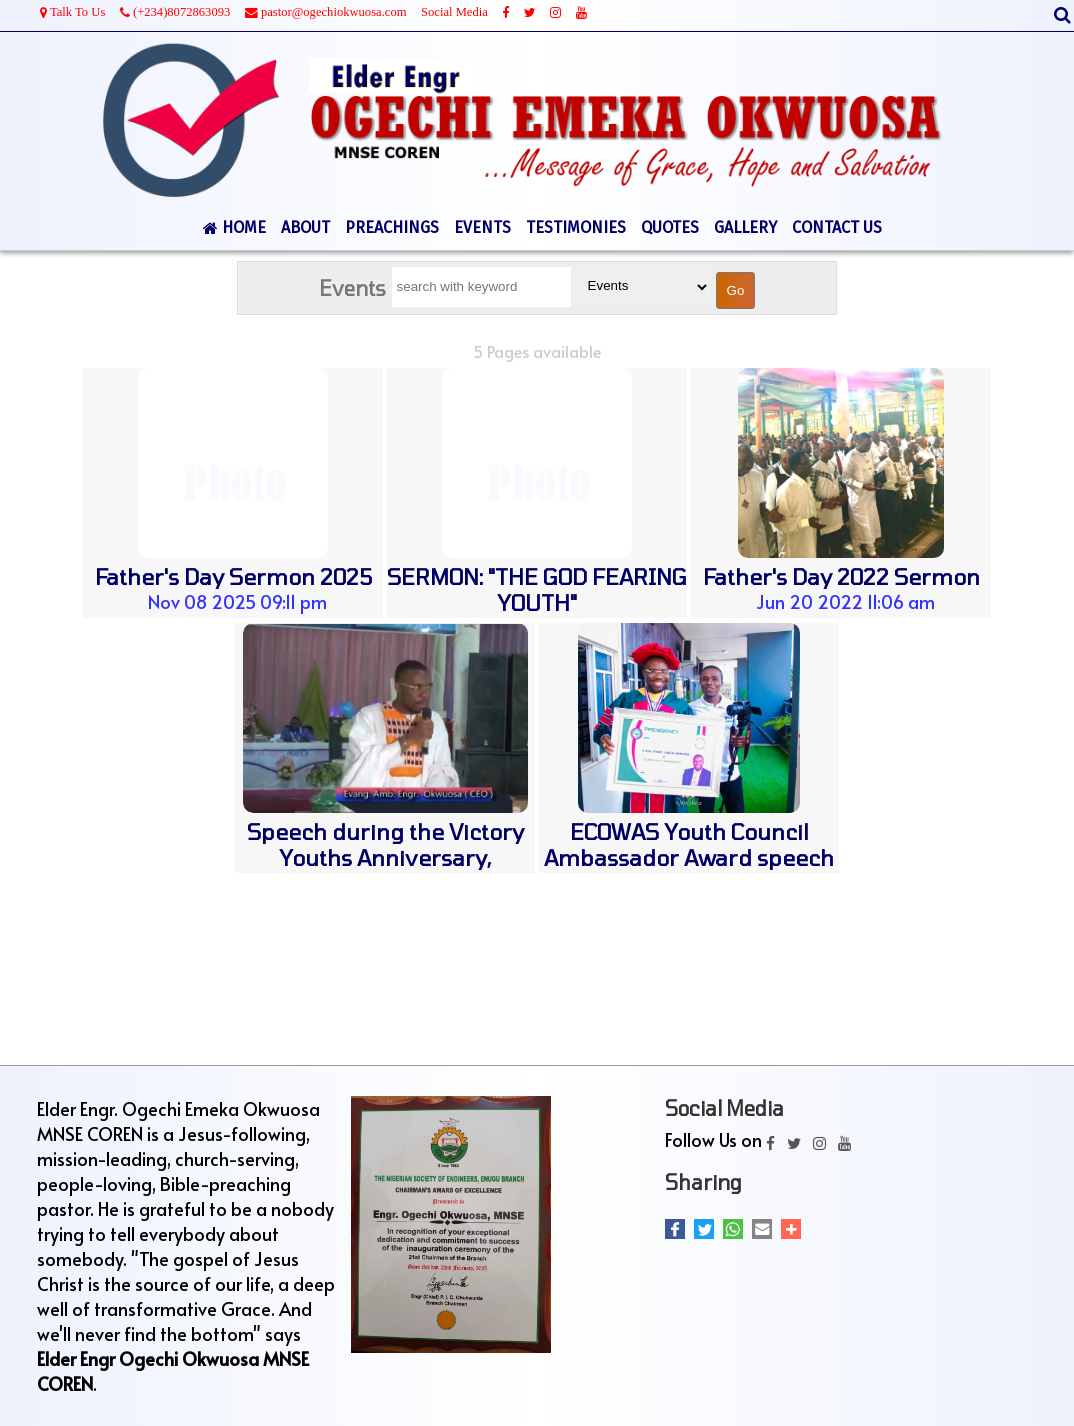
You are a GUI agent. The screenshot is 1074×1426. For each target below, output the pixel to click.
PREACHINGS (392, 227)
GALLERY (745, 227)
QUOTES (670, 227)
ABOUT (305, 227)
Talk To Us (72, 12)
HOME (234, 227)
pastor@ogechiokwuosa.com (326, 12)
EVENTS (482, 227)
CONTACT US (837, 227)
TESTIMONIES (576, 227)
